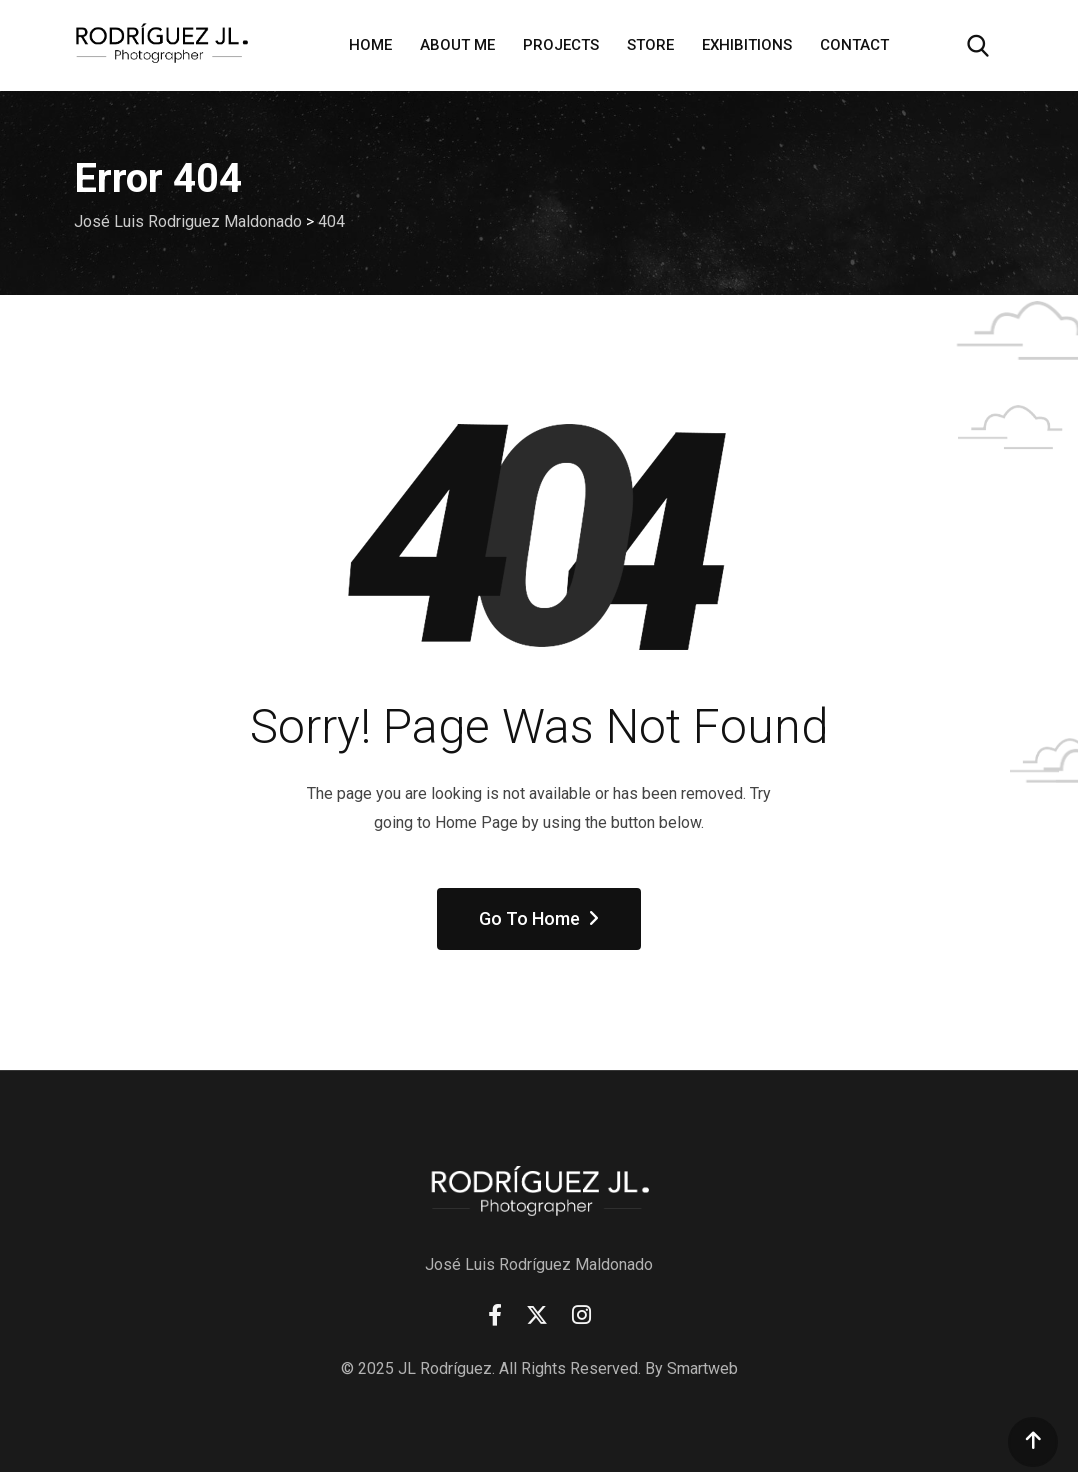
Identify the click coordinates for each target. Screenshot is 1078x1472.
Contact (854, 45)
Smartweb (702, 1368)
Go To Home (539, 918)
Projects (561, 45)
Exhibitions (747, 45)
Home (370, 45)
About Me (457, 45)
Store (650, 45)
